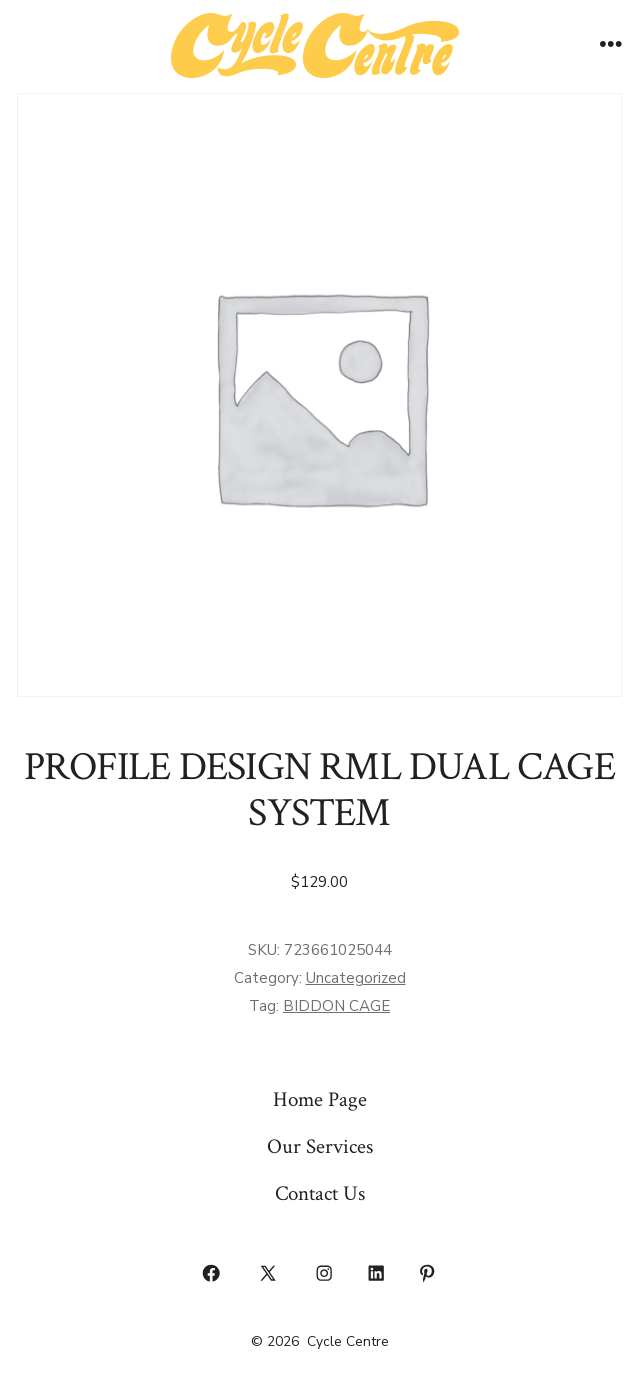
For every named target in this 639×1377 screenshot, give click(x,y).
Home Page (320, 1099)
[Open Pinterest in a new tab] (428, 1274)
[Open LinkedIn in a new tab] (376, 1274)
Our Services (320, 1146)
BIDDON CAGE (336, 1006)
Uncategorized (356, 978)
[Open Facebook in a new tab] (212, 1274)
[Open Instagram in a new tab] (325, 1274)
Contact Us (320, 1193)
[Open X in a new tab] (267, 1274)
